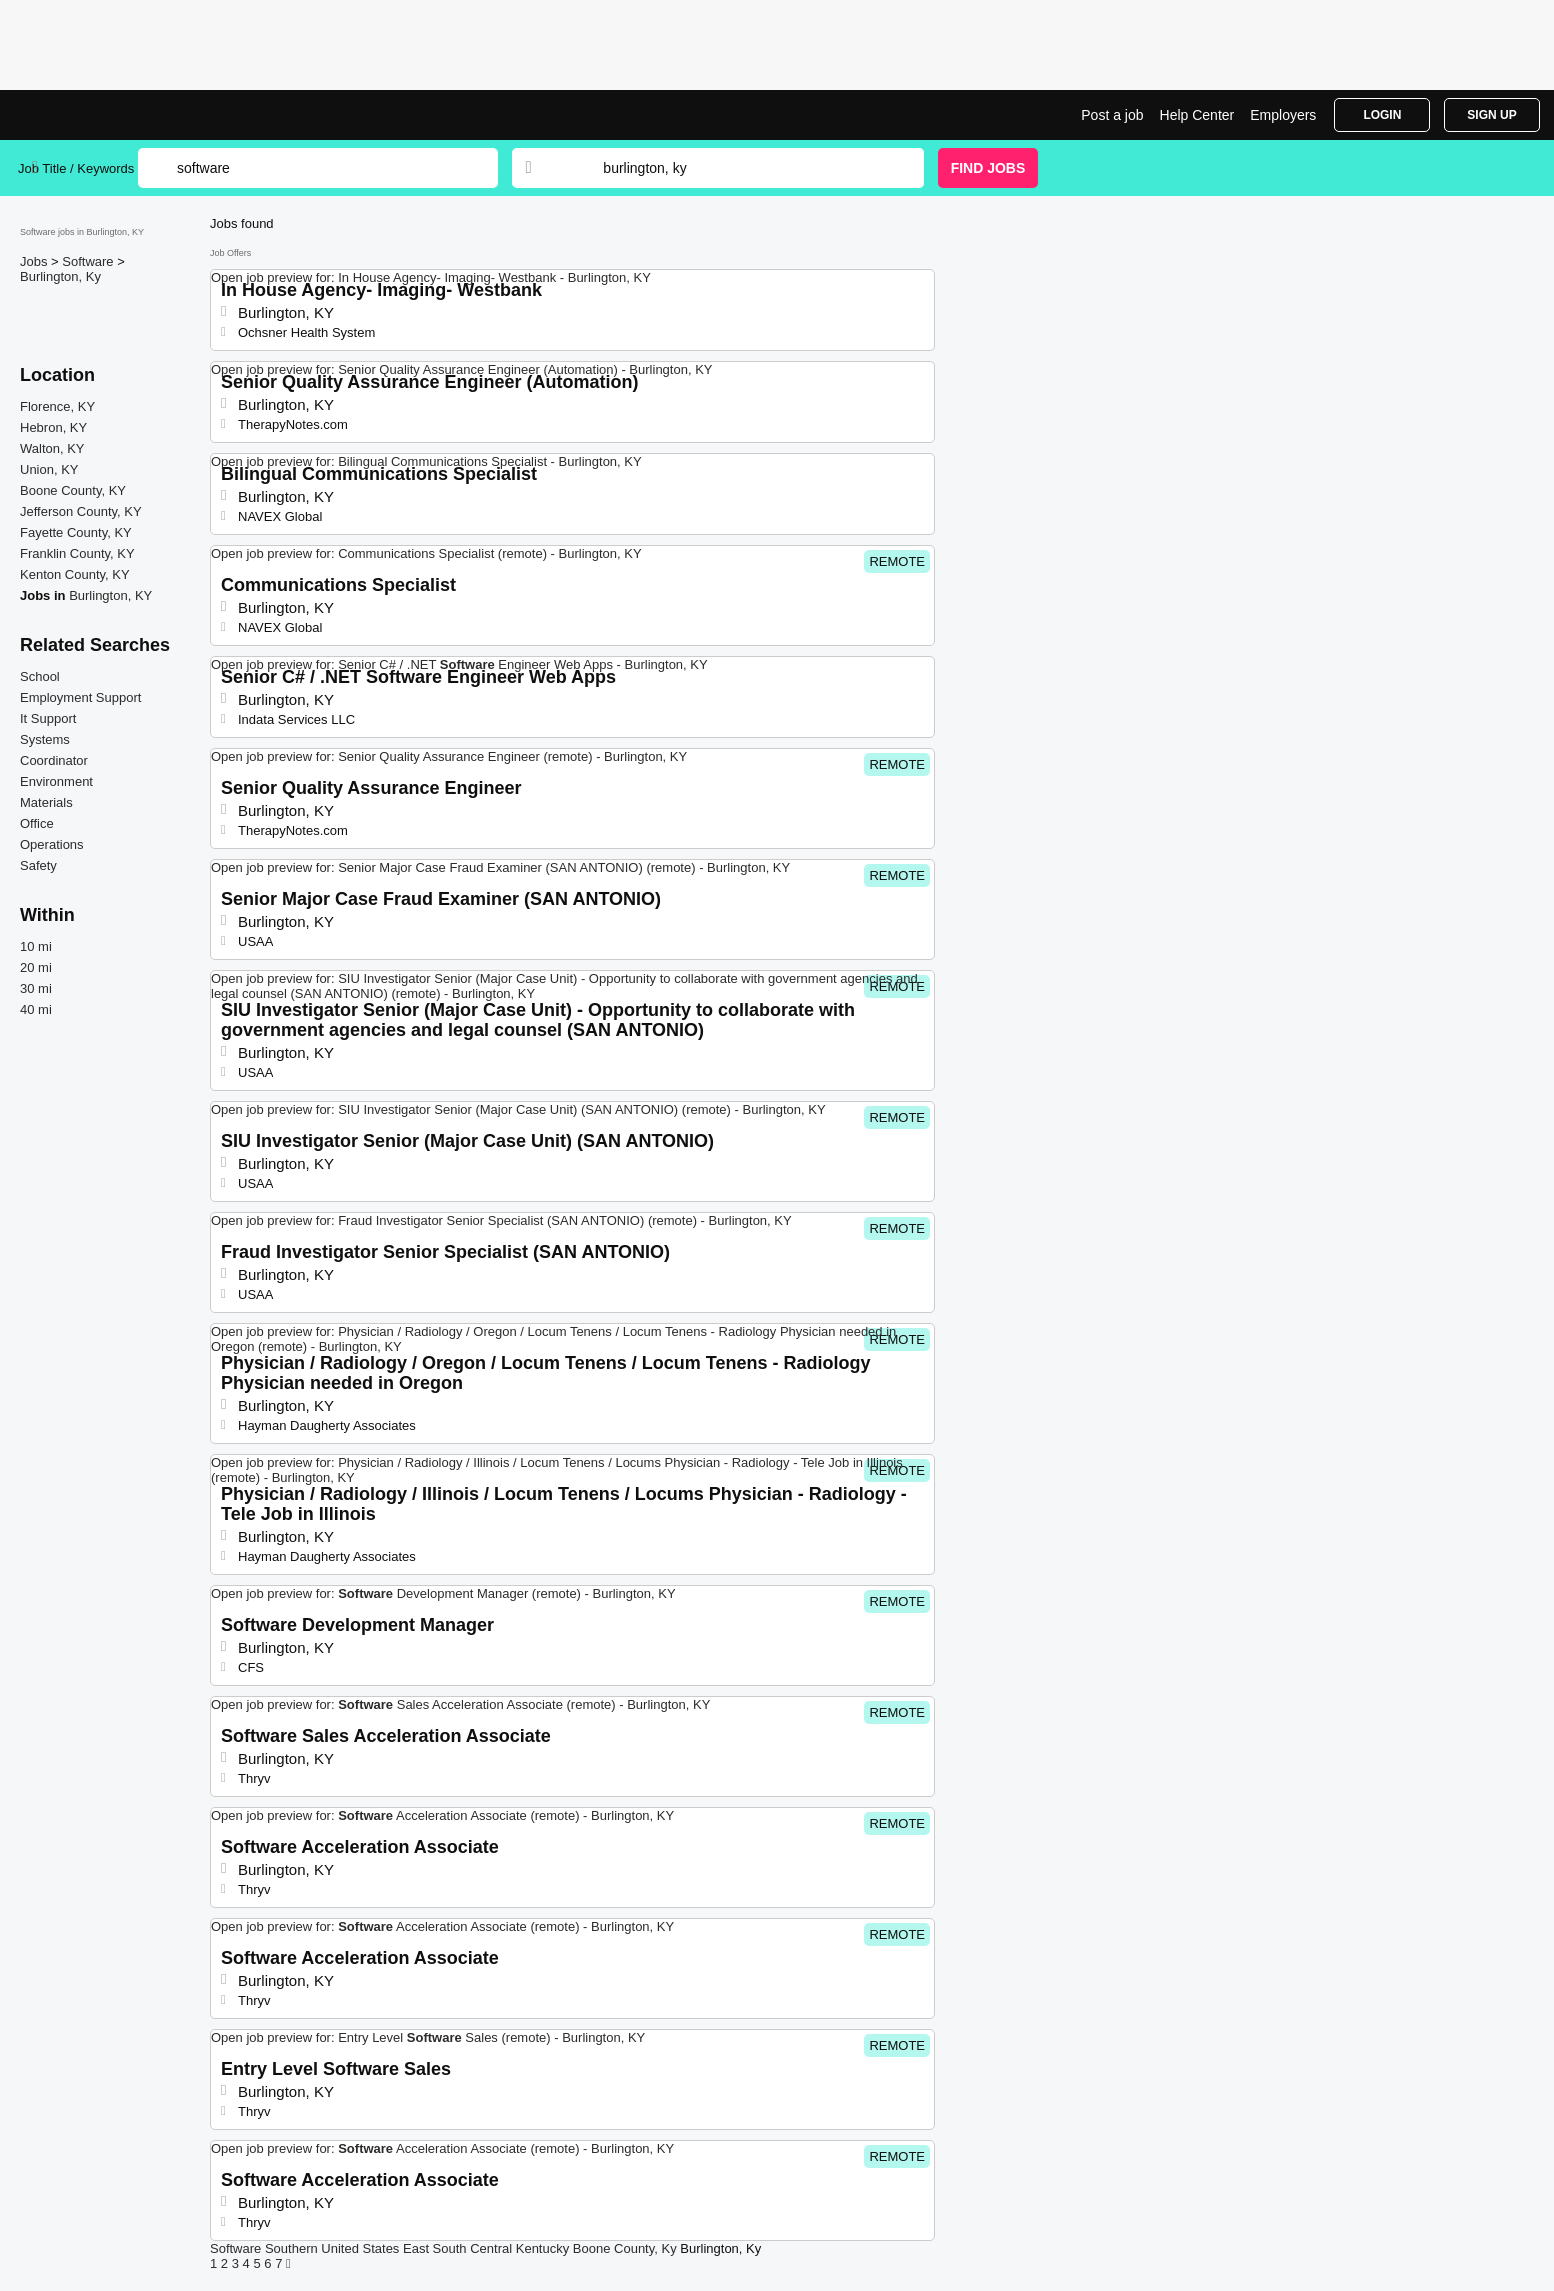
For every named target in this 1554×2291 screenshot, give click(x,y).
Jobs (35, 261)
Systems (45, 739)
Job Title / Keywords (76, 168)
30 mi (36, 988)
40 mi (36, 1009)
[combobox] (744, 168)
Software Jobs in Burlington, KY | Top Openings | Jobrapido (93, 115)
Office (37, 823)
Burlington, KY (110, 595)
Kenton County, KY (75, 574)
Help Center (1197, 115)
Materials (46, 802)
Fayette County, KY (76, 532)
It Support (48, 718)
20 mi (36, 967)
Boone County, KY (73, 490)
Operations (52, 844)
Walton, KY (52, 448)
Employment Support (80, 697)
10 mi (36, 946)
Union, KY (49, 469)
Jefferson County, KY (81, 511)
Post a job (1112, 115)
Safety (38, 865)
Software (89, 261)
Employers (1283, 115)
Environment (56, 781)
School (40, 676)
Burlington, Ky (60, 276)
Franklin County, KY (77, 553)
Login (1382, 115)
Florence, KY (57, 406)
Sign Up (1491, 115)
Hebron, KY (53, 427)
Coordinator (54, 760)
